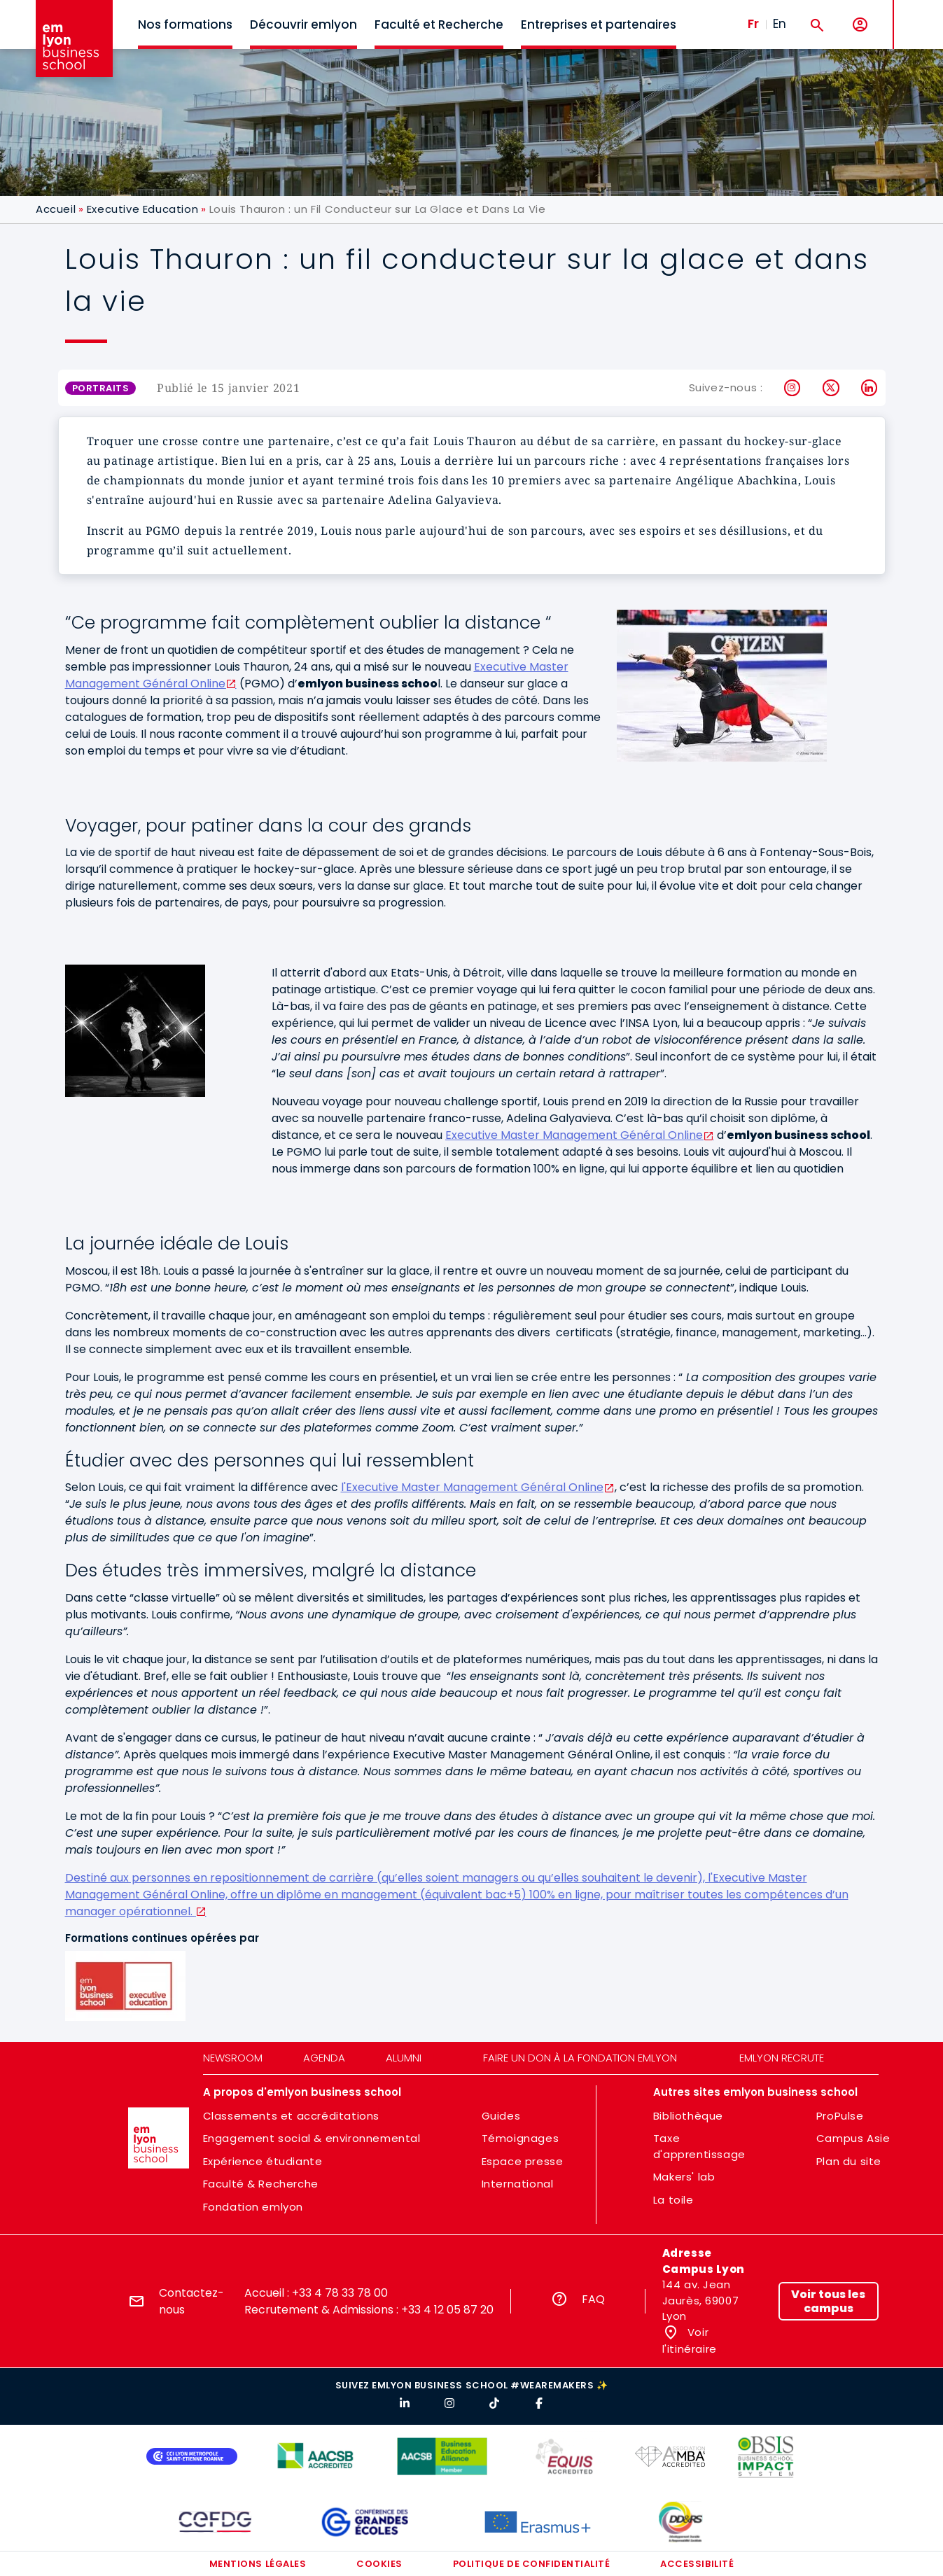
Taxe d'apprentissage (699, 2146)
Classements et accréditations (291, 2115)
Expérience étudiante (263, 2161)
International (518, 2183)
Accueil (56, 209)
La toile (673, 2199)
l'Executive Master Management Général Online (472, 1487)
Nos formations (185, 24)
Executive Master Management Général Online (574, 1135)
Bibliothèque (688, 2115)
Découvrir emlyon (303, 24)
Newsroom (233, 2057)
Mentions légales (257, 2563)
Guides (501, 2115)
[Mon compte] (860, 25)
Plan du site (848, 2161)
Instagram (793, 387)
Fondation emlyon (253, 2206)
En (779, 23)
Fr (753, 23)
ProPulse (840, 2115)
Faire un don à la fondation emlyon (580, 2057)
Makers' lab (684, 2176)
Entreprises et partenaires (598, 24)
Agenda (324, 2057)
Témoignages (520, 2138)
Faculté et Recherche (439, 24)
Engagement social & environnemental (312, 2138)
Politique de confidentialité (531, 2563)
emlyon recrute (781, 2057)
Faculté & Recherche (261, 2183)
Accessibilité (697, 2563)
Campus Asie (853, 2138)
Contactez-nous (191, 2301)
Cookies (379, 2563)
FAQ (593, 2299)
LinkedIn (870, 387)
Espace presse (523, 2161)
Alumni (403, 2057)
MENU (915, 14)
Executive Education (142, 209)
